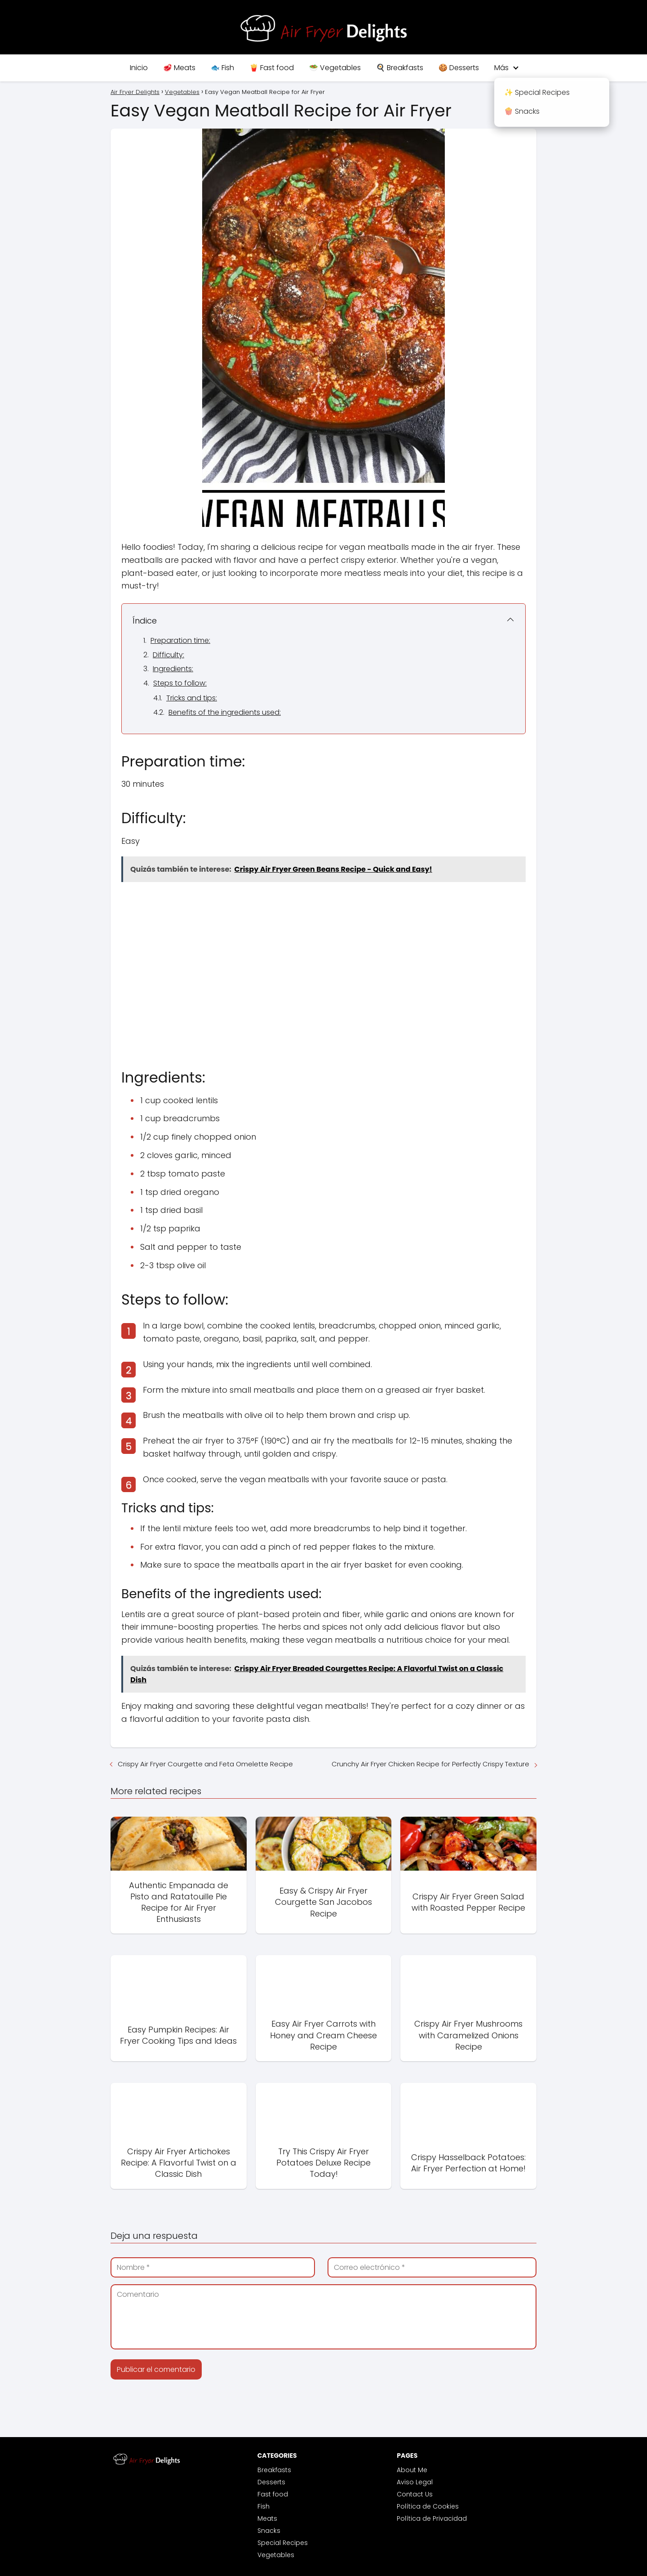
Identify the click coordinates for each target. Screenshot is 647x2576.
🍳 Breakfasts (399, 67)
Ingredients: (173, 669)
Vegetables (275, 2554)
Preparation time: (180, 640)
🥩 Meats (179, 67)
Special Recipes (282, 2542)
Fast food (272, 2494)
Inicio (139, 67)
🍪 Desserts (459, 67)
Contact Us (415, 2494)
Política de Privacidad (432, 2518)
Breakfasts (274, 2469)
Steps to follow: (180, 683)
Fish (263, 2506)
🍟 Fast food (271, 67)
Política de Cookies (428, 2506)
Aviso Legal (415, 2482)
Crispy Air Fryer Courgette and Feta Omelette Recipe (205, 1764)
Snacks (268, 2530)
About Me (412, 2469)
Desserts (271, 2482)
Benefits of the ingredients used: (224, 712)
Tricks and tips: (191, 698)
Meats (267, 2518)
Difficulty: (168, 655)
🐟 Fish (222, 67)
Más (501, 67)
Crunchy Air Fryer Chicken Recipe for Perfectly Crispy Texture (430, 1764)
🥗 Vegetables (335, 67)
